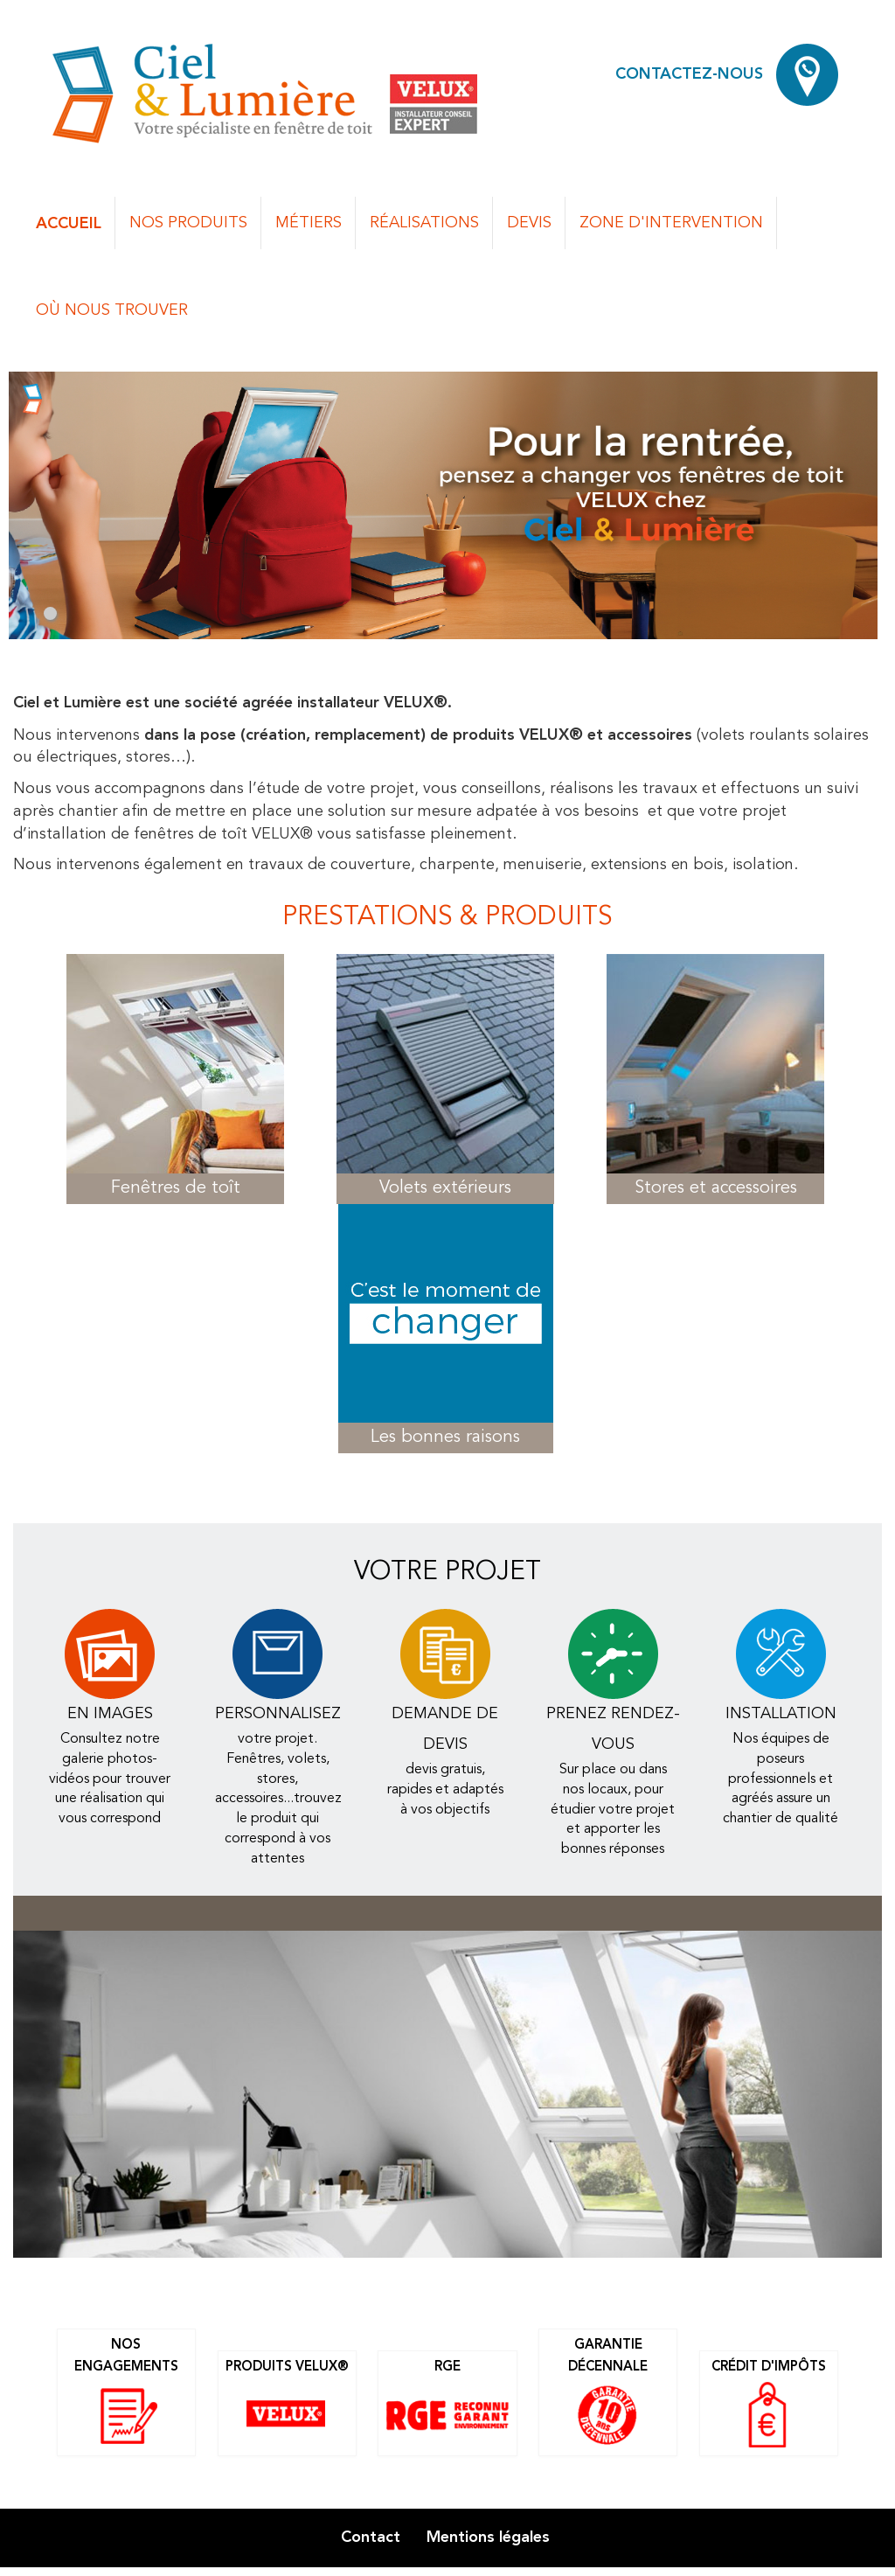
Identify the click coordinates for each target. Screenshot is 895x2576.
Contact (370, 2536)
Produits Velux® (287, 2404)
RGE (447, 2404)
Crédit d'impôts (768, 2404)
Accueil (68, 223)
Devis (529, 223)
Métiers (308, 223)
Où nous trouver (112, 310)
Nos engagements (126, 2393)
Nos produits (188, 223)
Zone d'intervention (671, 223)
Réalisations (424, 223)
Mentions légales (488, 2536)
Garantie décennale (608, 2393)
